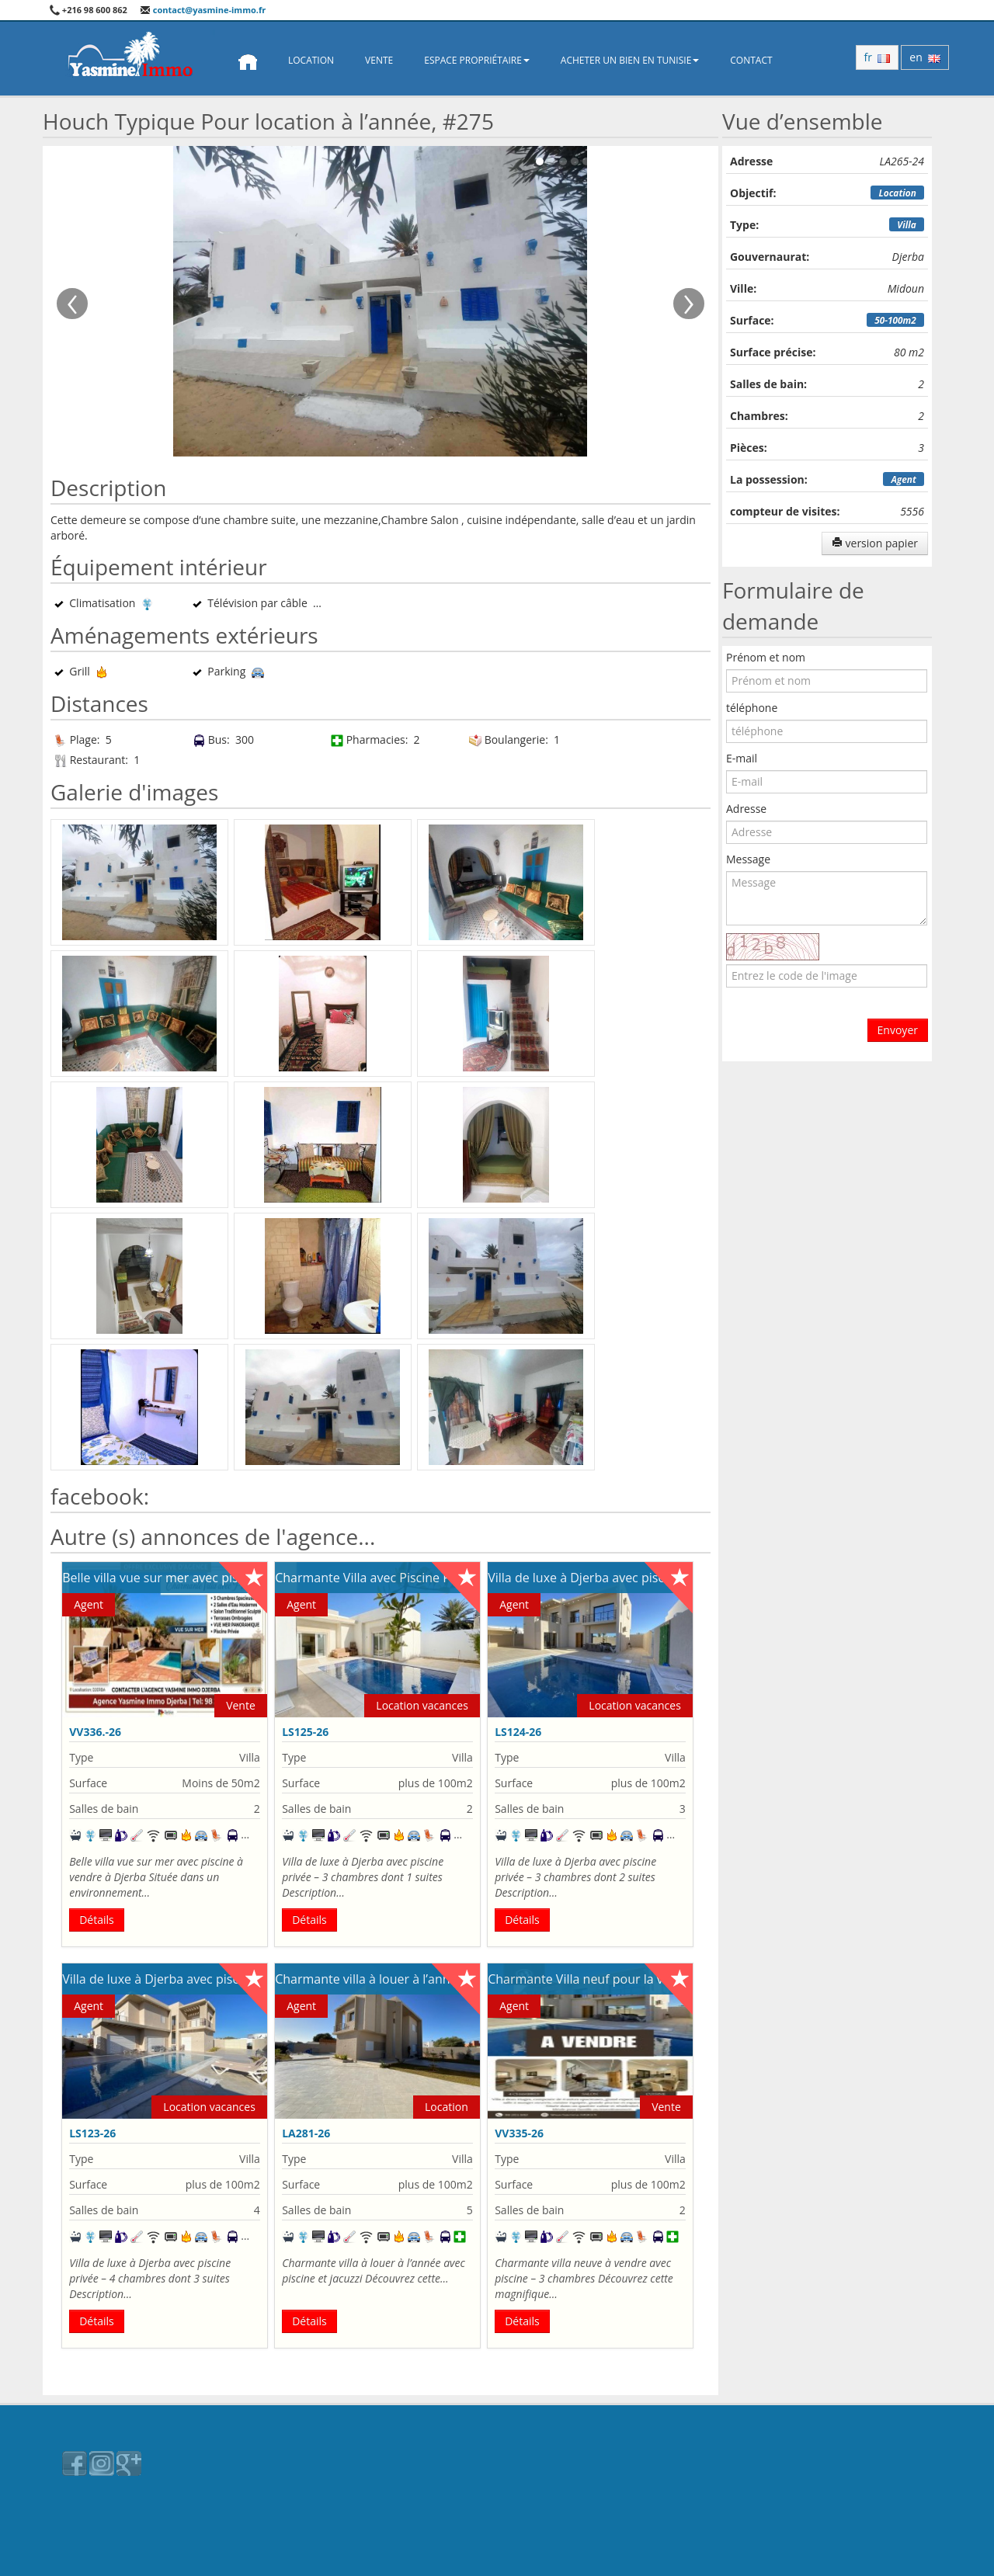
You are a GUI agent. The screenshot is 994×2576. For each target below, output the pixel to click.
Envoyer (898, 1029)
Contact (751, 60)
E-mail (741, 758)
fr (877, 57)
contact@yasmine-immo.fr (203, 10)
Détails (96, 1919)
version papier (875, 543)
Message (748, 859)
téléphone (751, 707)
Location (311, 60)
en (924, 57)
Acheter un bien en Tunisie (630, 60)
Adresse (746, 808)
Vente (379, 60)
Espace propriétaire (477, 60)
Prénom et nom (765, 657)
